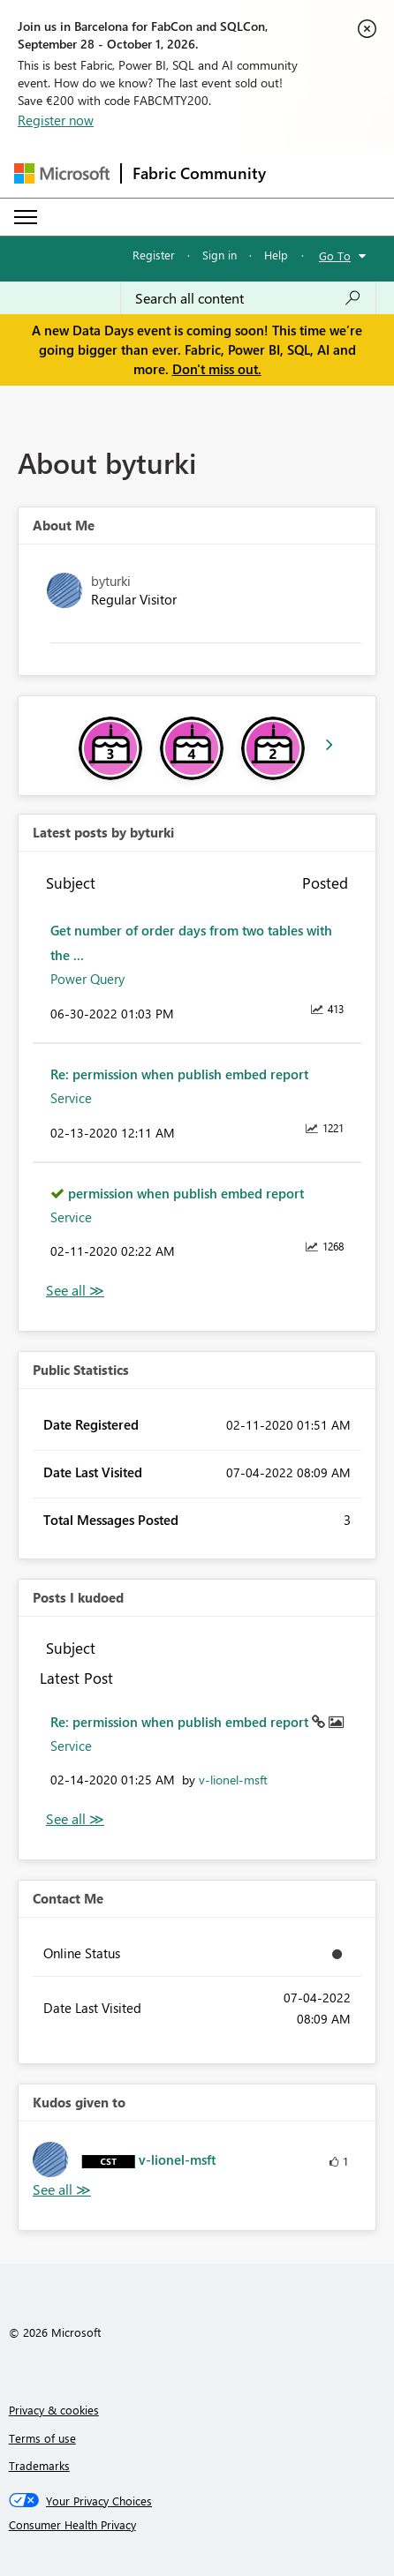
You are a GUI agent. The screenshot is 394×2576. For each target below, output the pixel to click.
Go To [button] (335, 255)
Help (276, 254)
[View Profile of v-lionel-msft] (233, 1779)
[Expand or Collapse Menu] (25, 217)
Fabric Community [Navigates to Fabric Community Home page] (199, 173)
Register (154, 254)
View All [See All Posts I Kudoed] (75, 1819)
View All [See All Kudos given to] (62, 2190)
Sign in (219, 254)
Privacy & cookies (54, 2409)
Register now (56, 120)
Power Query (87, 979)
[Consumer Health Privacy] (197, 2525)
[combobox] (248, 298)
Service (71, 1098)
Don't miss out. (216, 369)
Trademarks (39, 2465)
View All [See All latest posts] (75, 1290)
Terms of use (42, 2437)
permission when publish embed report (186, 1193)
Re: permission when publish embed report (179, 1074)
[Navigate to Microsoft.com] (62, 173)
